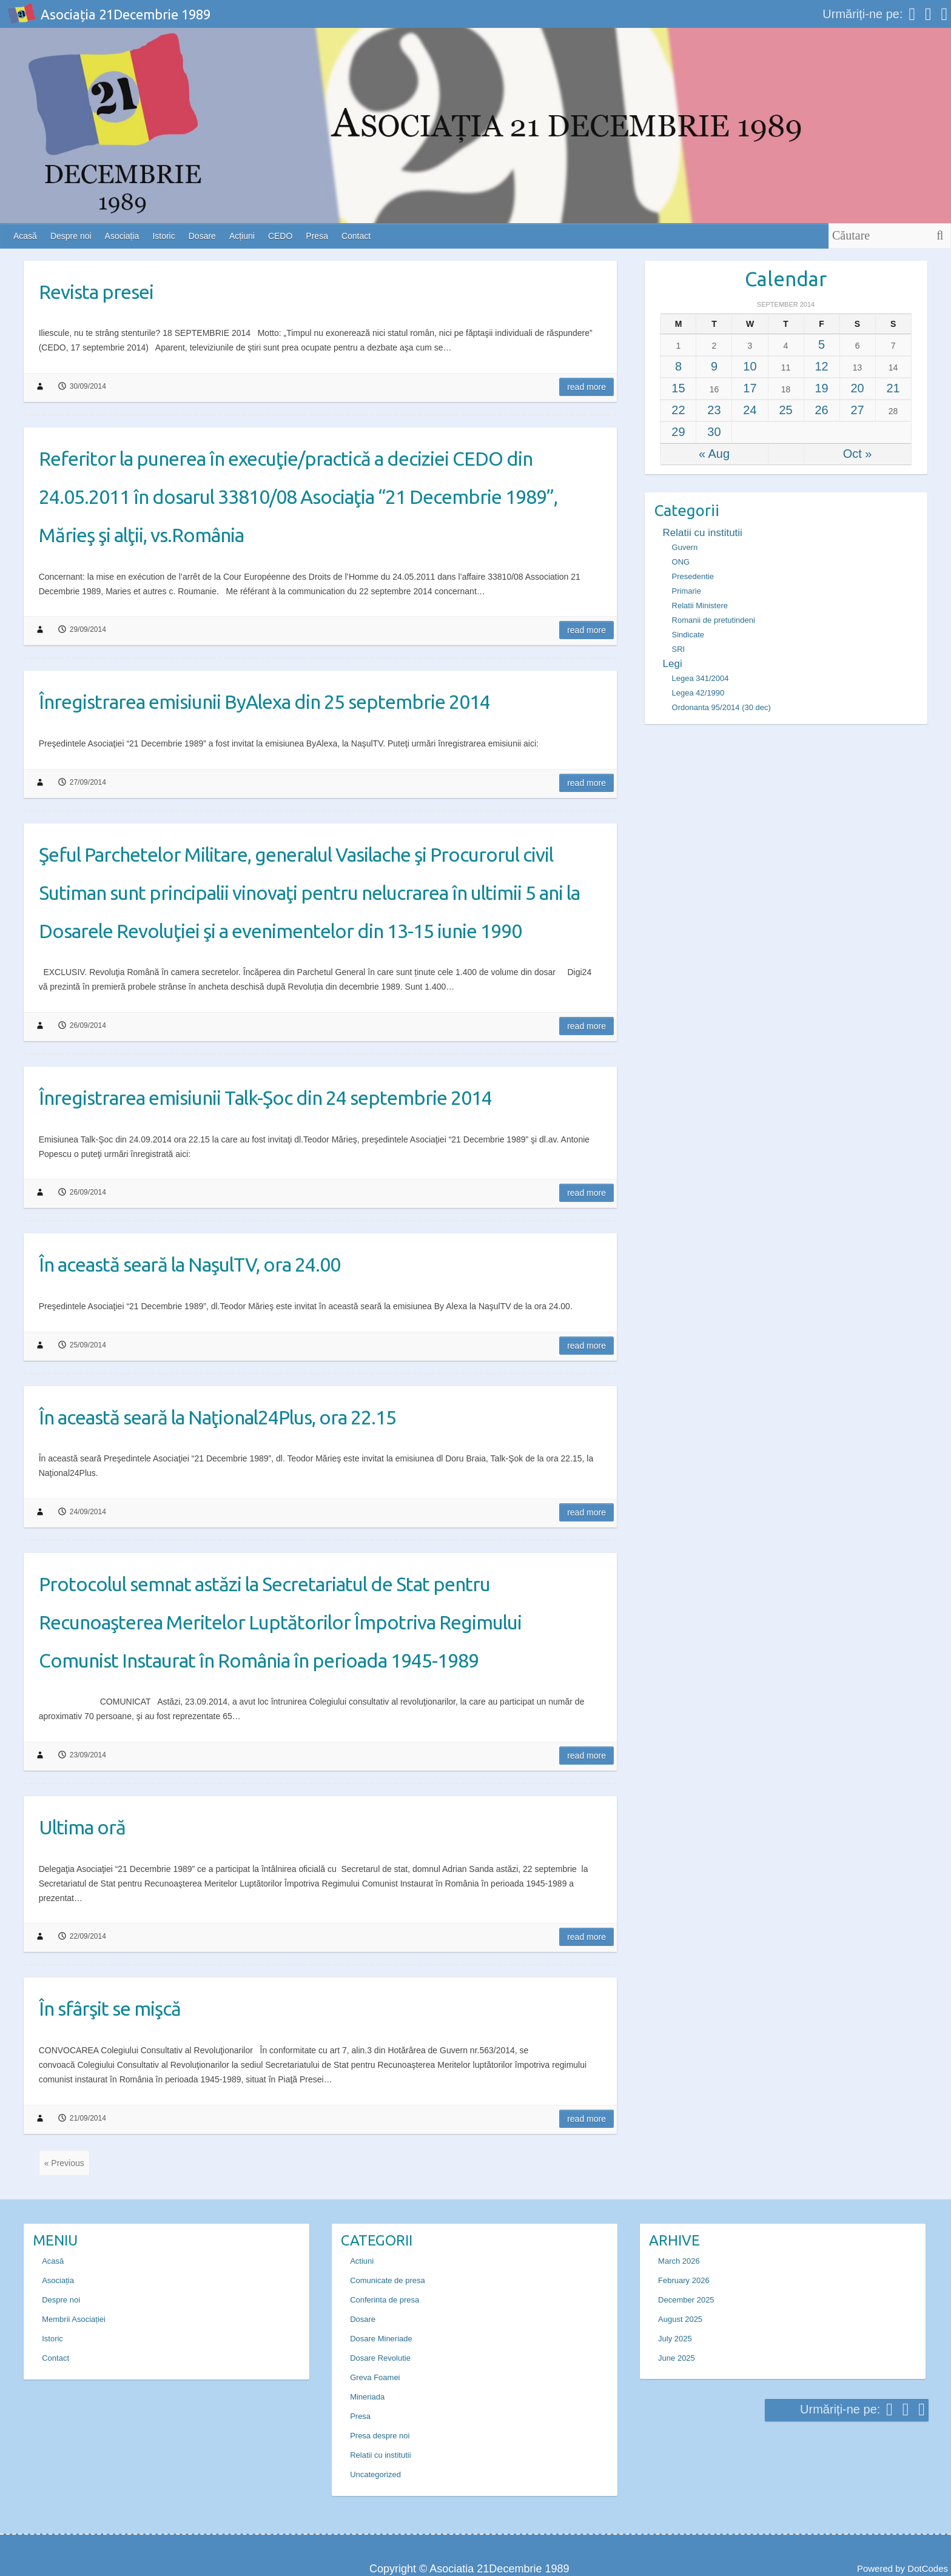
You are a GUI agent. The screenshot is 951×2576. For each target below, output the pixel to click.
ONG (681, 561)
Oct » (857, 453)
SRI (678, 649)
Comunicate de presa (387, 2280)
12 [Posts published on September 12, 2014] (821, 366)
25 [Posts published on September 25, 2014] (785, 410)
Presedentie (693, 576)
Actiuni (362, 2261)
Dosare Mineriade (381, 2338)
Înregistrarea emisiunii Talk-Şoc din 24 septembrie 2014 (265, 1098)
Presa (317, 236)
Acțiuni (242, 236)
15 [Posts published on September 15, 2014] (678, 388)
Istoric (163, 236)
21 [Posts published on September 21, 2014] (892, 388)
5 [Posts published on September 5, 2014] (821, 344)
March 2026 (679, 2261)
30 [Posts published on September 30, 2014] (714, 431)
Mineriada (367, 2396)
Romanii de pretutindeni (713, 620)
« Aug (714, 453)
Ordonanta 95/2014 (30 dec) (721, 707)
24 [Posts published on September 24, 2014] (749, 410)
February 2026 (684, 2280)
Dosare (202, 236)
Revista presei (96, 292)
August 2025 (680, 2319)
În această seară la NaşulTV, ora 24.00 (189, 1264)
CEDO (280, 236)
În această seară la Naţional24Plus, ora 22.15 (217, 1417)
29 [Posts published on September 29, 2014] (678, 431)
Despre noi (71, 236)
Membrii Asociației (74, 2319)
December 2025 (686, 2299)
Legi (672, 663)
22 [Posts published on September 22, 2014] (678, 410)
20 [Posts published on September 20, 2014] (857, 388)
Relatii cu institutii (702, 532)
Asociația (122, 236)
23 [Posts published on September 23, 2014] (714, 410)
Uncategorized (375, 2474)
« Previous (64, 2163)
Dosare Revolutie (380, 2358)
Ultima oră (82, 1827)
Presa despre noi (379, 2435)
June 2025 (676, 2358)
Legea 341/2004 (700, 678)
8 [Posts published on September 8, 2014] (678, 366)
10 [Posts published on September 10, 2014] (749, 366)
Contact (356, 236)
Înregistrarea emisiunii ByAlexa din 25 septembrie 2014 (264, 702)
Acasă (25, 236)
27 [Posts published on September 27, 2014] (857, 410)
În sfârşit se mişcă (110, 2008)
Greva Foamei (375, 2377)
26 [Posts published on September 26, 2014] (821, 410)
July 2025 (675, 2338)
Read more (586, 387)
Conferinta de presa (384, 2299)
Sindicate (688, 634)
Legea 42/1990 (698, 692)
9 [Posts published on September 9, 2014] (714, 366)
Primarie (686, 590)
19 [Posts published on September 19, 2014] (821, 388)
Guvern (685, 547)
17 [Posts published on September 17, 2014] (749, 388)
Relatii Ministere (700, 605)
